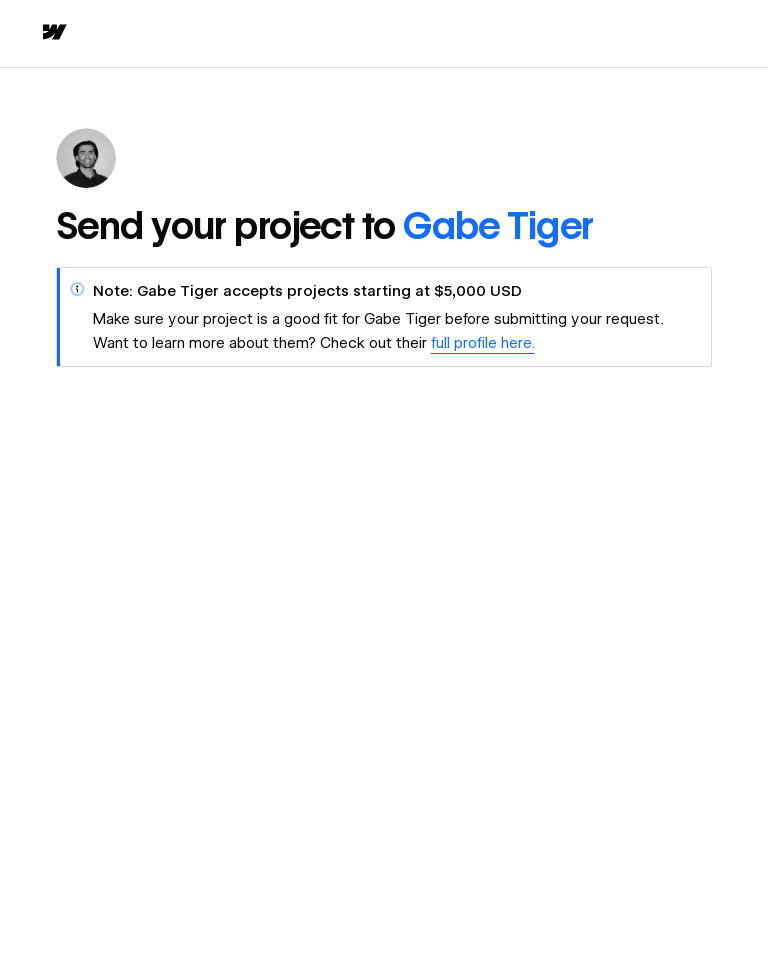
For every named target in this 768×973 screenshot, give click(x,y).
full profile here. (483, 343)
